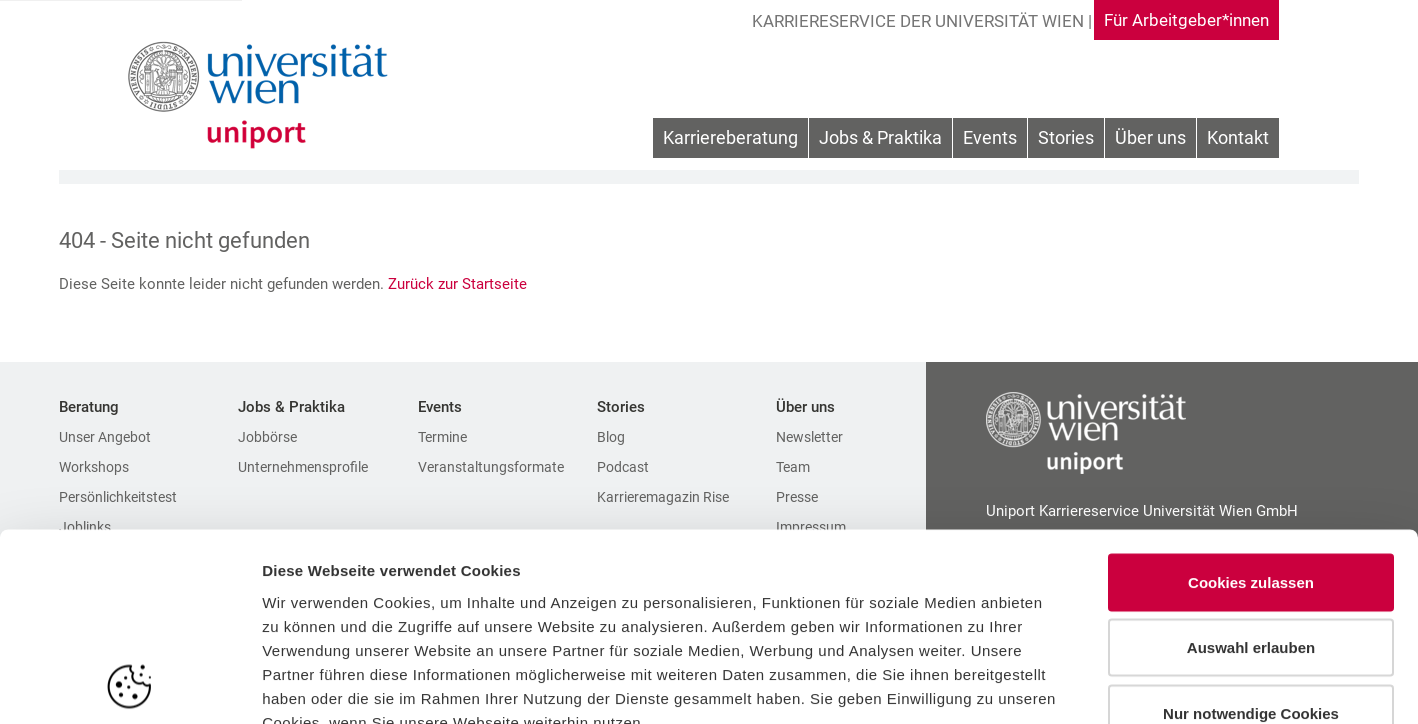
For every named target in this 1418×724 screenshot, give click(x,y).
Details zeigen (1063, 684)
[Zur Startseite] (261, 95)
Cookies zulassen (1251, 461)
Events (990, 139)
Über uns (1150, 139)
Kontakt (1238, 139)
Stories (1066, 139)
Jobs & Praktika (880, 139)
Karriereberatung (730, 139)
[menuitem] (730, 140)
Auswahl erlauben (1251, 527)
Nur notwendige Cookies (1251, 592)
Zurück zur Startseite (459, 284)
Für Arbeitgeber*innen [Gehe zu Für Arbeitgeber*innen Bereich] (1181, 19)
